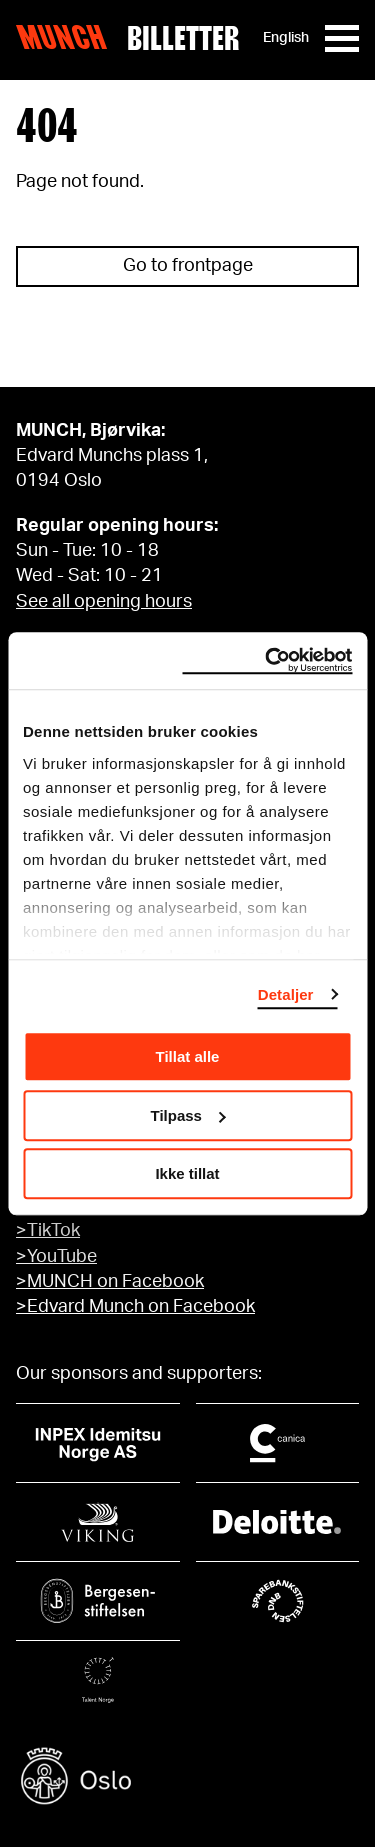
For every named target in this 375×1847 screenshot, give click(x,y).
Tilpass (188, 1115)
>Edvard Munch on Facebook (135, 1307)
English (286, 38)
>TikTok (48, 1231)
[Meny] (342, 38)
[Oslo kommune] (187, 1778)
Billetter (183, 38)
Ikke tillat (187, 1173)
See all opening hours (104, 602)
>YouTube (56, 1257)
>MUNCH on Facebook (110, 1282)
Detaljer (286, 994)
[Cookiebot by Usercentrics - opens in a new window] (267, 661)
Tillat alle (188, 1056)
